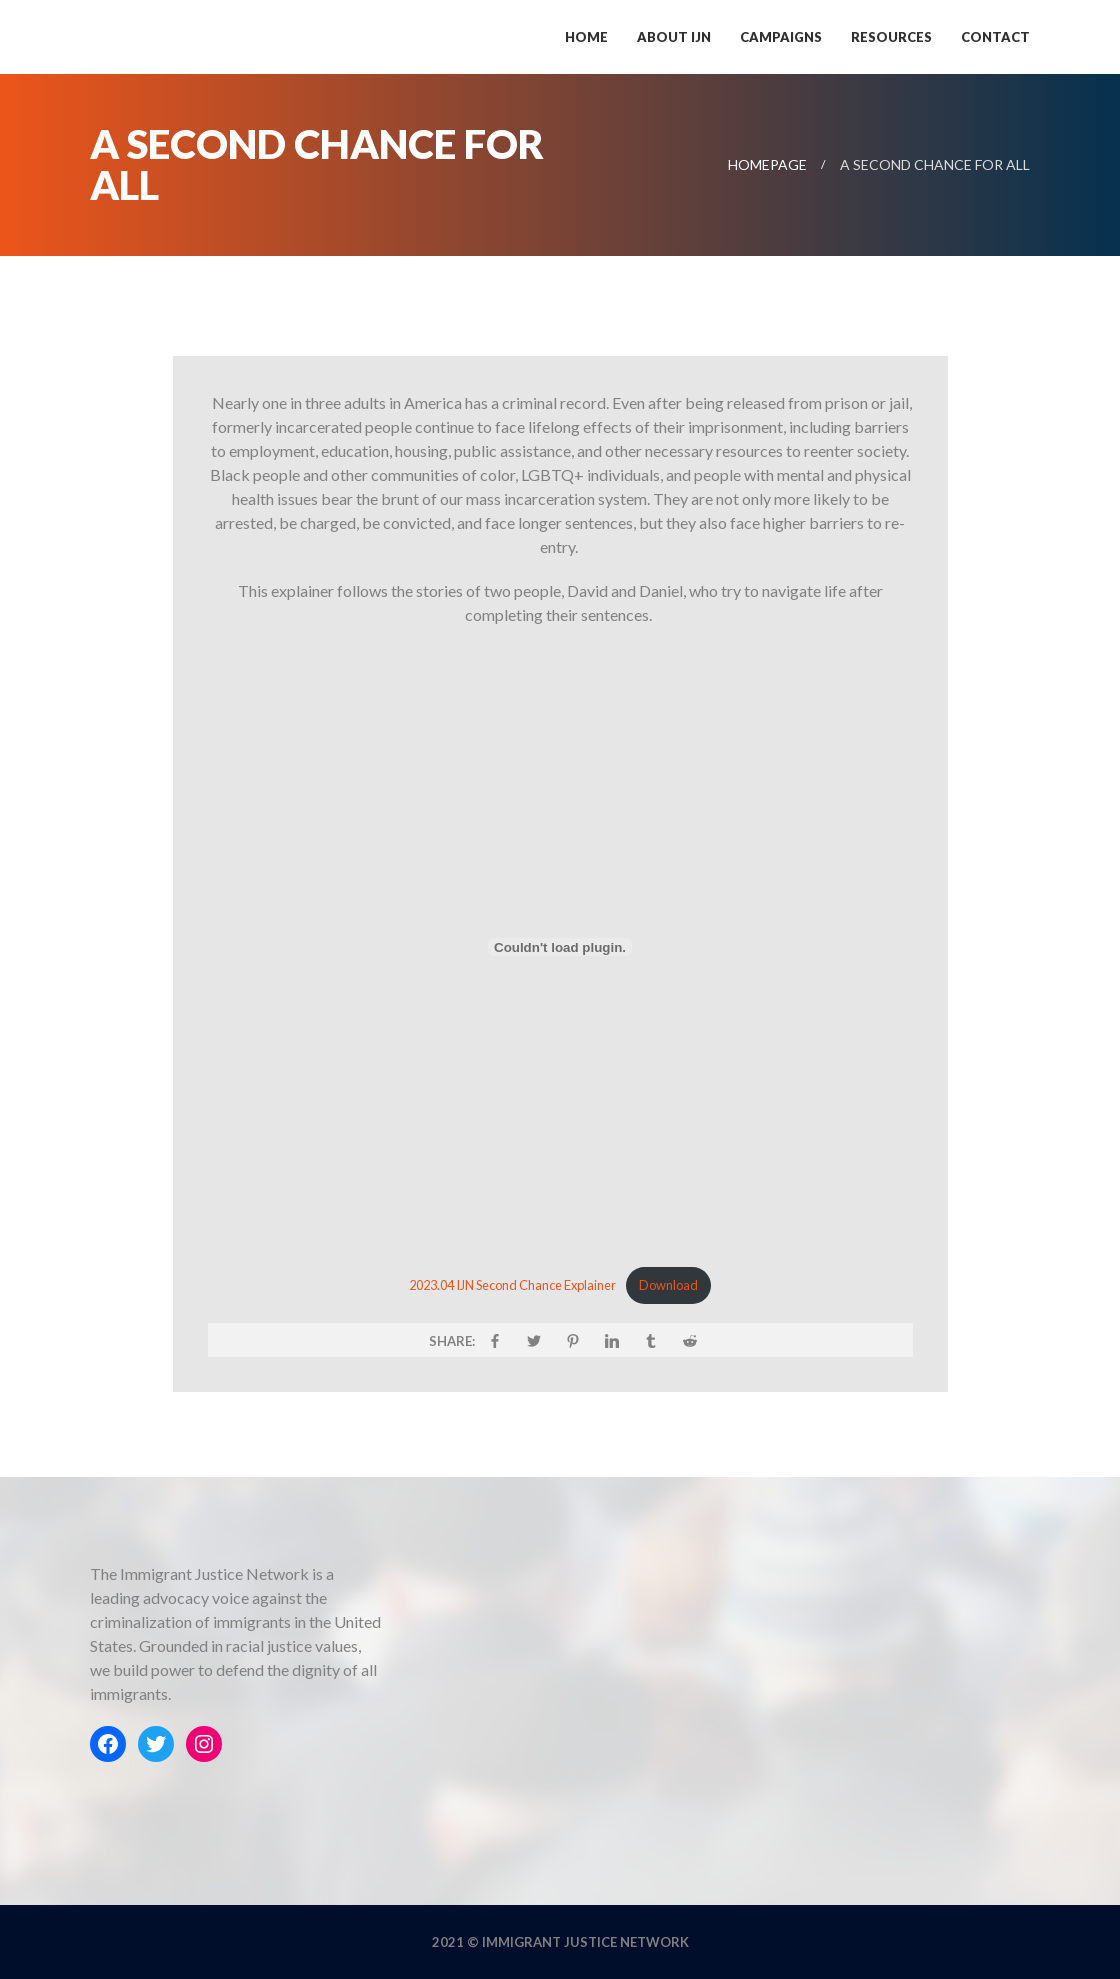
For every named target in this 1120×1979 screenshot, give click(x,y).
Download (668, 1285)
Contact (995, 37)
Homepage (767, 164)
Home (586, 37)
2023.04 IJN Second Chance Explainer (512, 1285)
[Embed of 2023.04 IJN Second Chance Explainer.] (560, 947)
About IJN (674, 37)
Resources (891, 37)
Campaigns (781, 37)
